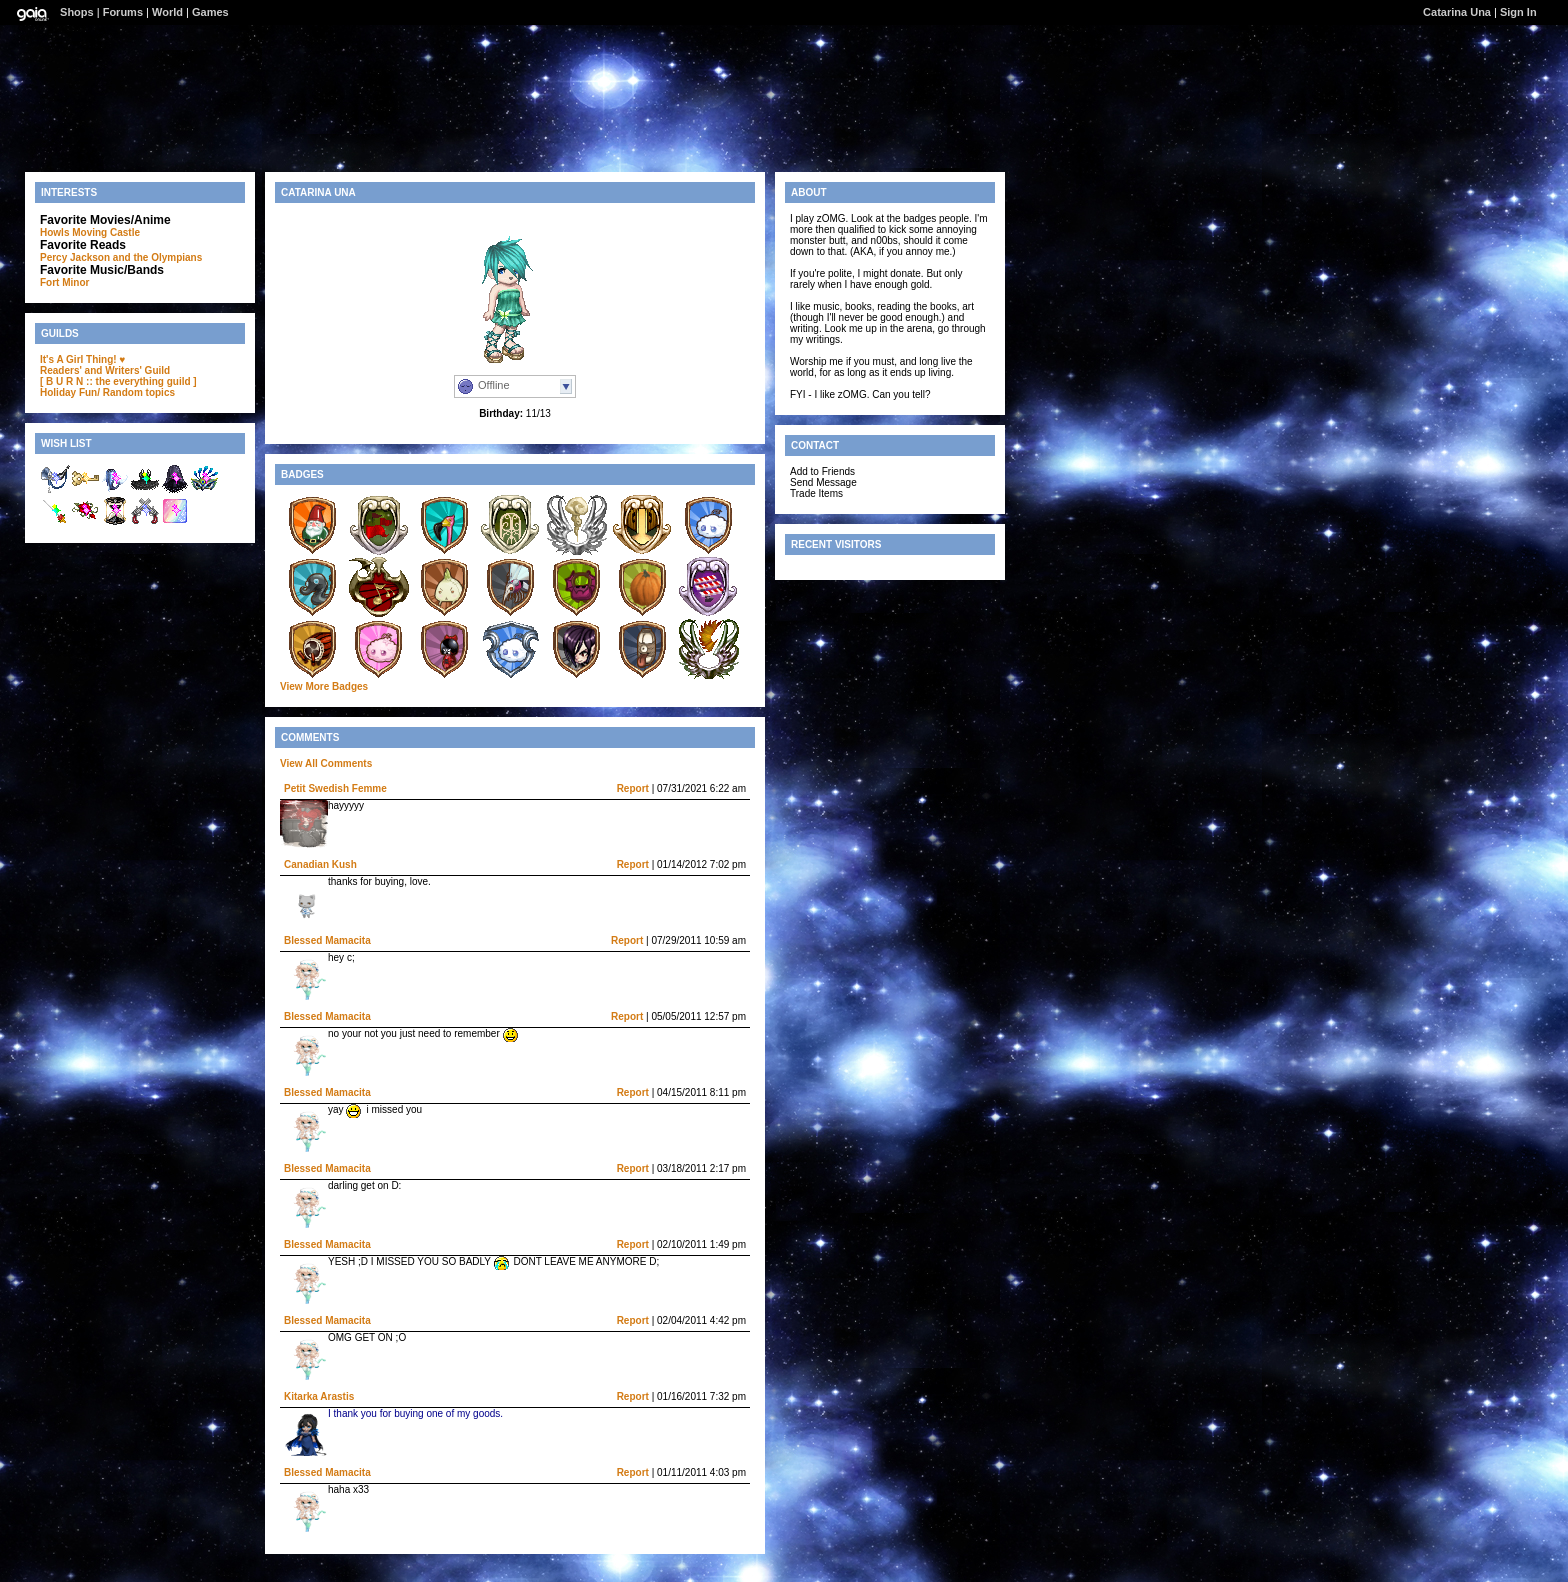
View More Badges (324, 686)
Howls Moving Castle (90, 232)
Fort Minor (64, 282)
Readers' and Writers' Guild (105, 370)
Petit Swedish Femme (335, 788)
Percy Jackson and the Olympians (121, 257)
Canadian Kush (320, 864)
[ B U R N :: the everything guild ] (118, 381)
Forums (123, 12)
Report (633, 788)
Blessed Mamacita (327, 940)
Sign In (1518, 12)
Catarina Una (1457, 12)
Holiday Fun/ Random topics (107, 392)
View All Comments (326, 763)
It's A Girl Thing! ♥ (82, 359)
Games (210, 12)
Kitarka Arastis (319, 1396)
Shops (77, 12)
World (167, 12)
